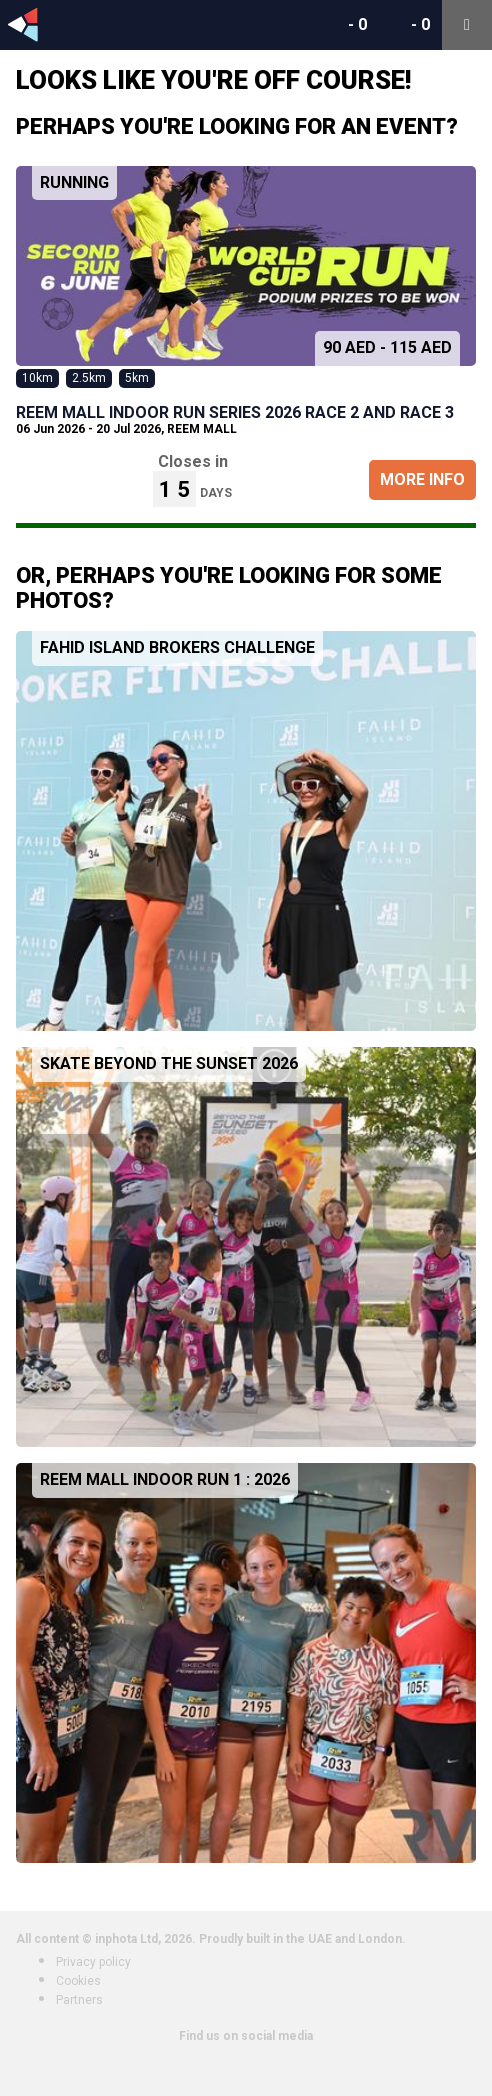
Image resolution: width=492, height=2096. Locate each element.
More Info (422, 479)
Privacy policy (93, 1962)
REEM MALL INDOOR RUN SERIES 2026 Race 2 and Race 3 (235, 412)
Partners (79, 2000)
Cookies (78, 1981)
